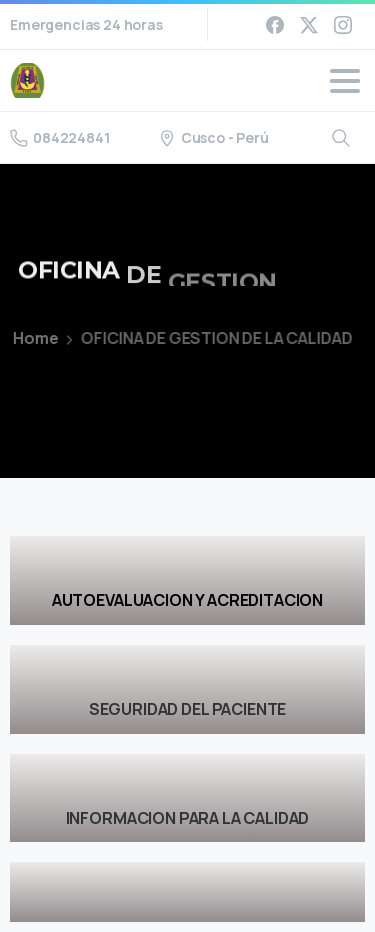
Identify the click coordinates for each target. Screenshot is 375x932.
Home (27, 338)
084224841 (60, 137)
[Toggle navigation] (345, 81)
